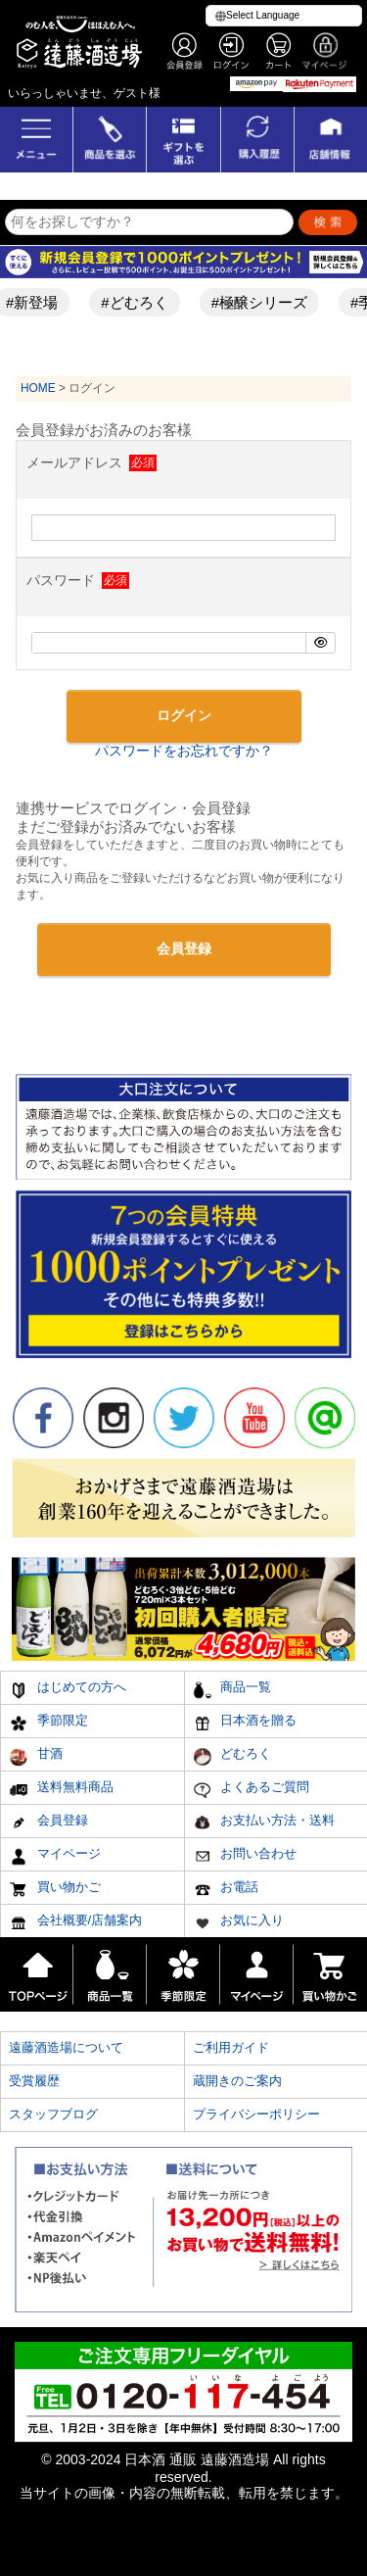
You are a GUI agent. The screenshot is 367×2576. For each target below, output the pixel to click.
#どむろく (141, 302)
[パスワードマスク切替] (320, 643)
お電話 (226, 1889)
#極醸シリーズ (266, 302)
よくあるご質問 (251, 1789)
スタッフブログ (53, 2114)
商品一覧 (232, 1689)
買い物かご (55, 1889)
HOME (38, 388)
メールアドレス (90, 462)
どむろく (232, 1756)
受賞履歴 (34, 2080)
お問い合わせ (245, 1856)
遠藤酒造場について (66, 2047)
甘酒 (36, 1756)
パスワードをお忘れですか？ (184, 750)
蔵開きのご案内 (237, 2080)
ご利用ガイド (231, 2047)
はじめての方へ (67, 1689)
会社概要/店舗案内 (75, 1923)
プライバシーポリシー (256, 2114)
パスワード (76, 580)
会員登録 (48, 1823)
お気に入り (239, 1923)
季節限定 (48, 1723)
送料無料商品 (61, 1789)
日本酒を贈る (245, 1723)
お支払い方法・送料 (264, 1823)
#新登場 (39, 302)
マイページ (55, 1856)
